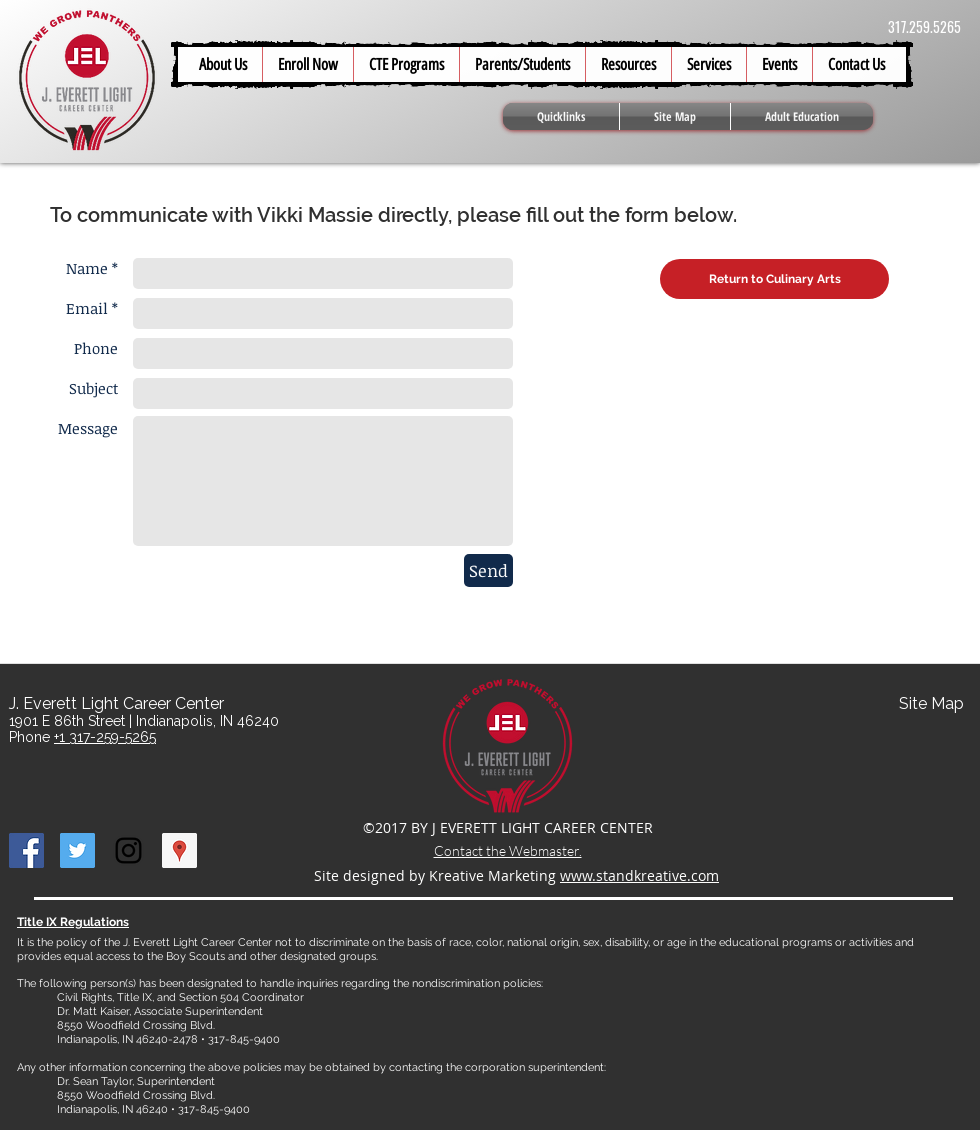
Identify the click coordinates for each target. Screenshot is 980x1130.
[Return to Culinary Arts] (774, 279)
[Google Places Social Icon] (179, 850)
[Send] (488, 570)
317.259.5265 (924, 26)
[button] (522, 64)
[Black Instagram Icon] (128, 850)
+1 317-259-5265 (105, 737)
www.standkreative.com (639, 875)
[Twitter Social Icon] (77, 850)
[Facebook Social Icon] (26, 850)
